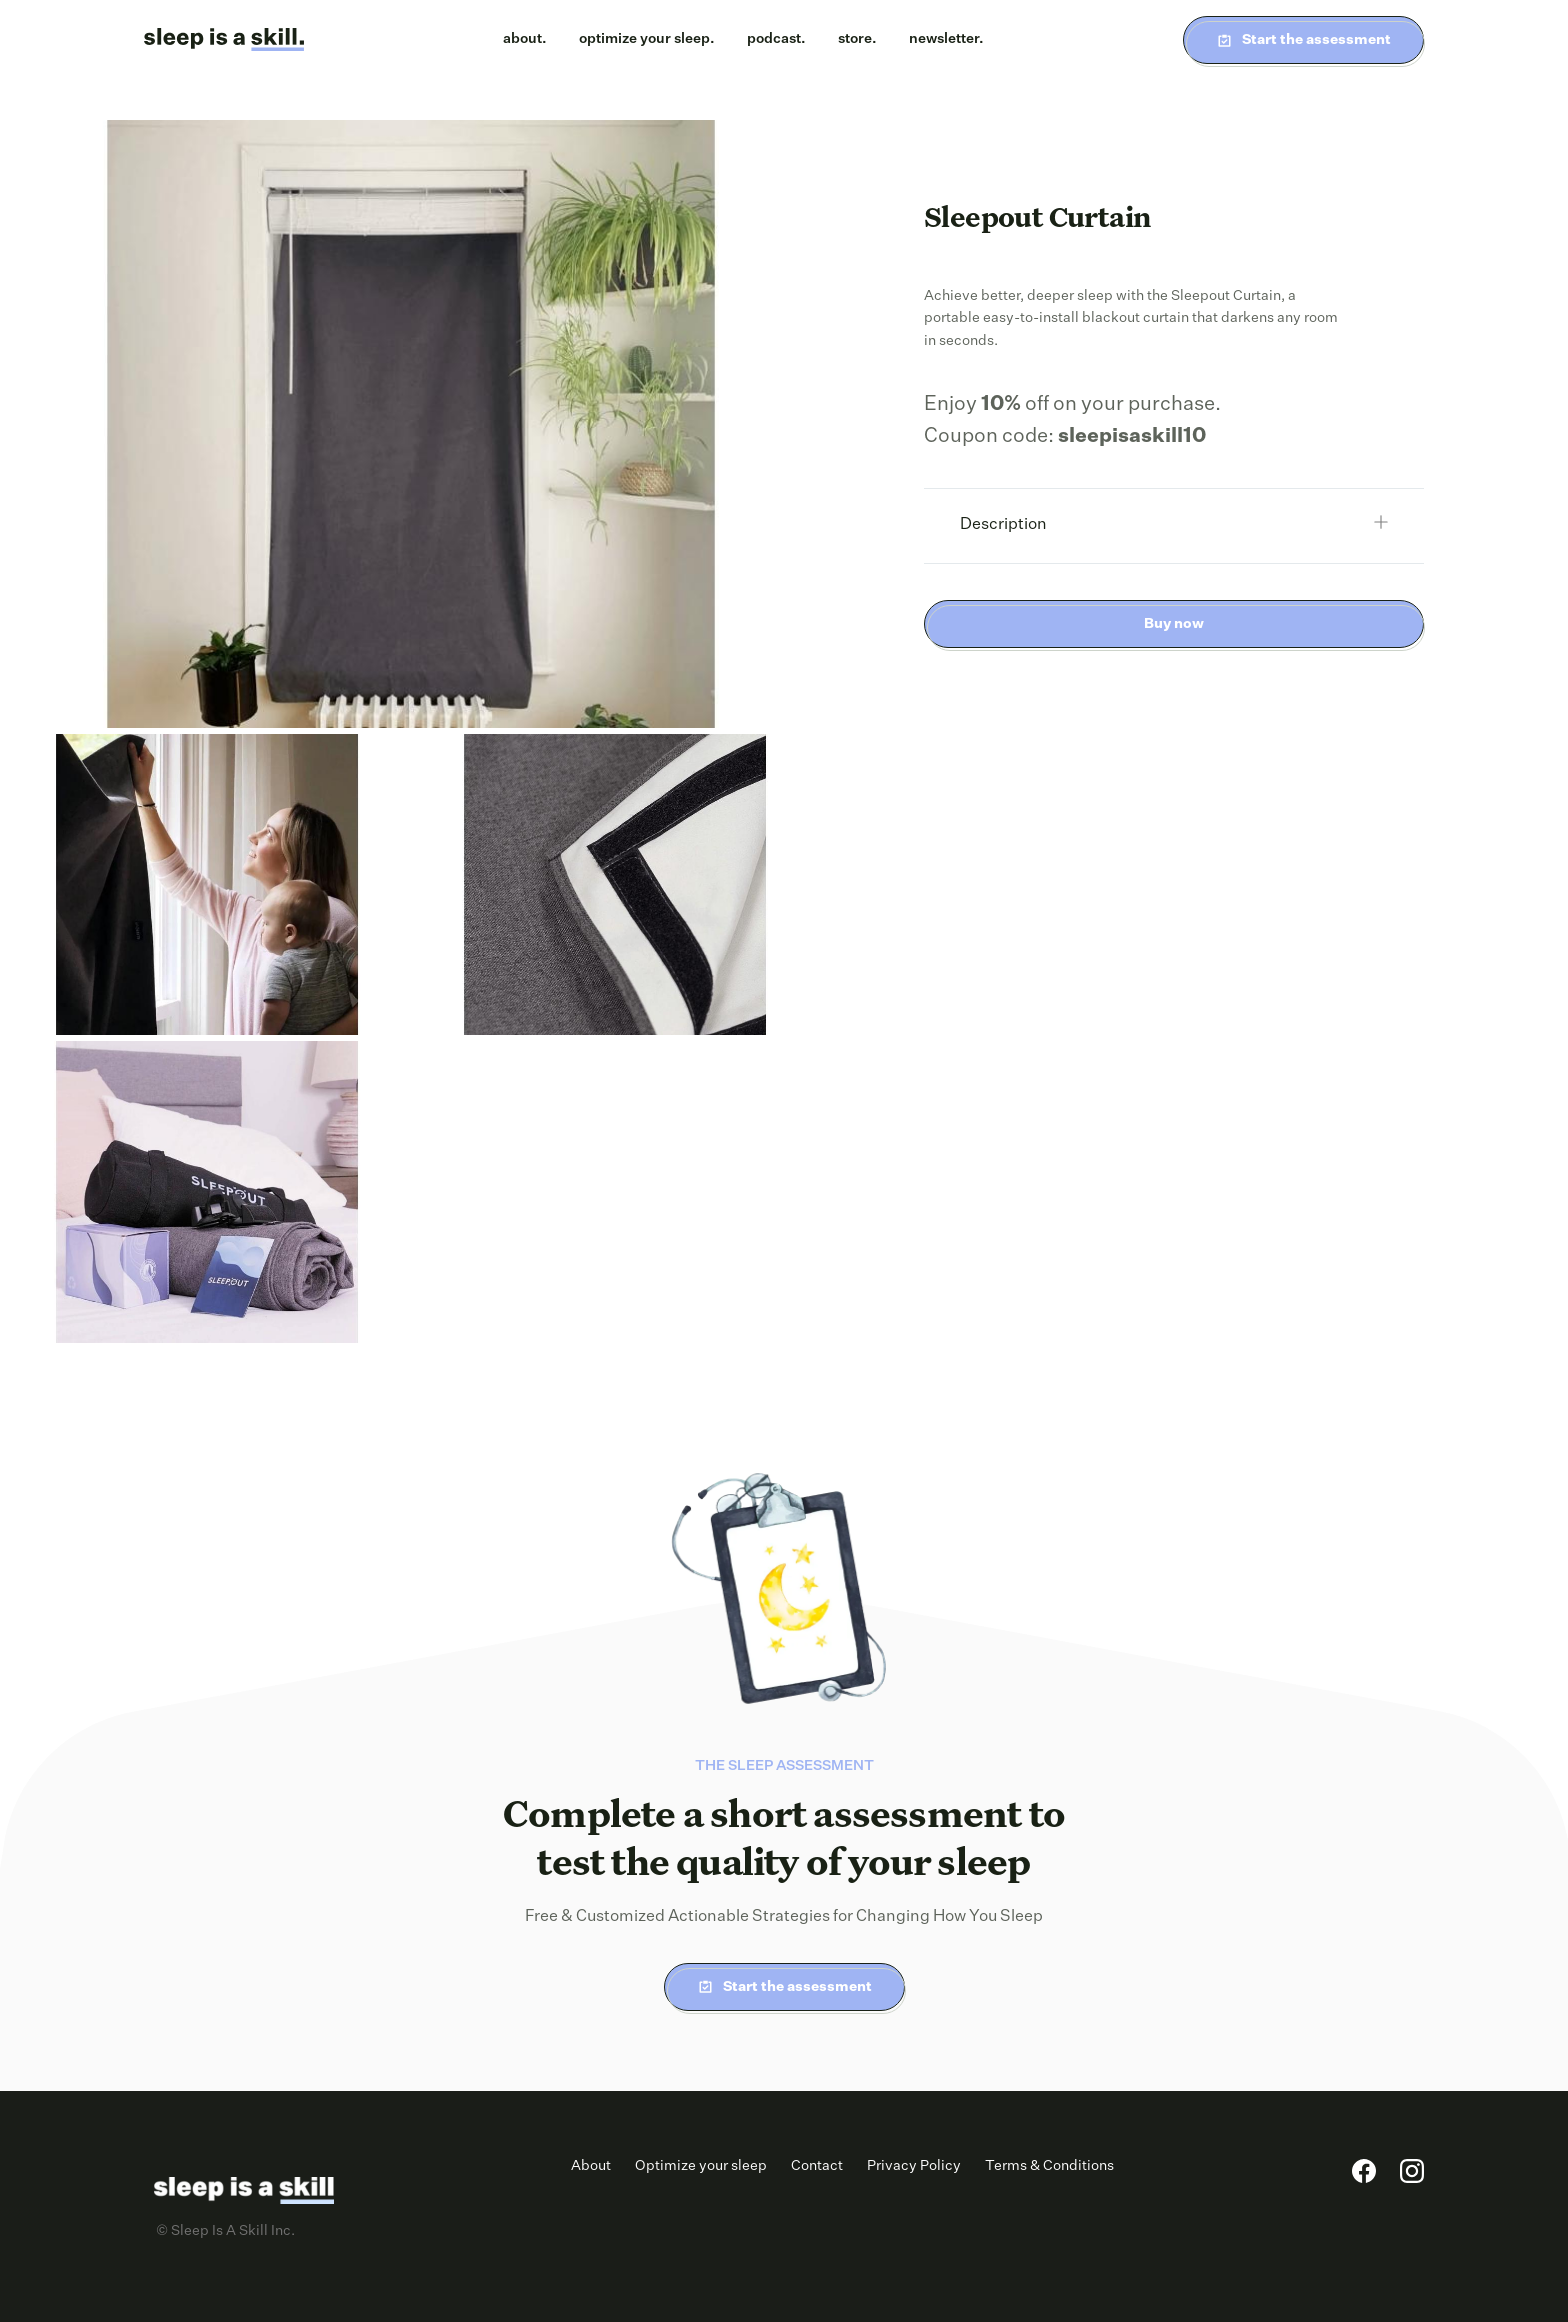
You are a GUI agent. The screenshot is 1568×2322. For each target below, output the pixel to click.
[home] (224, 40)
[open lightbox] (411, 424)
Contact (817, 2166)
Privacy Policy (914, 2166)
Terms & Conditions (1049, 2166)
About (591, 2166)
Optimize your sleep (701, 2166)
